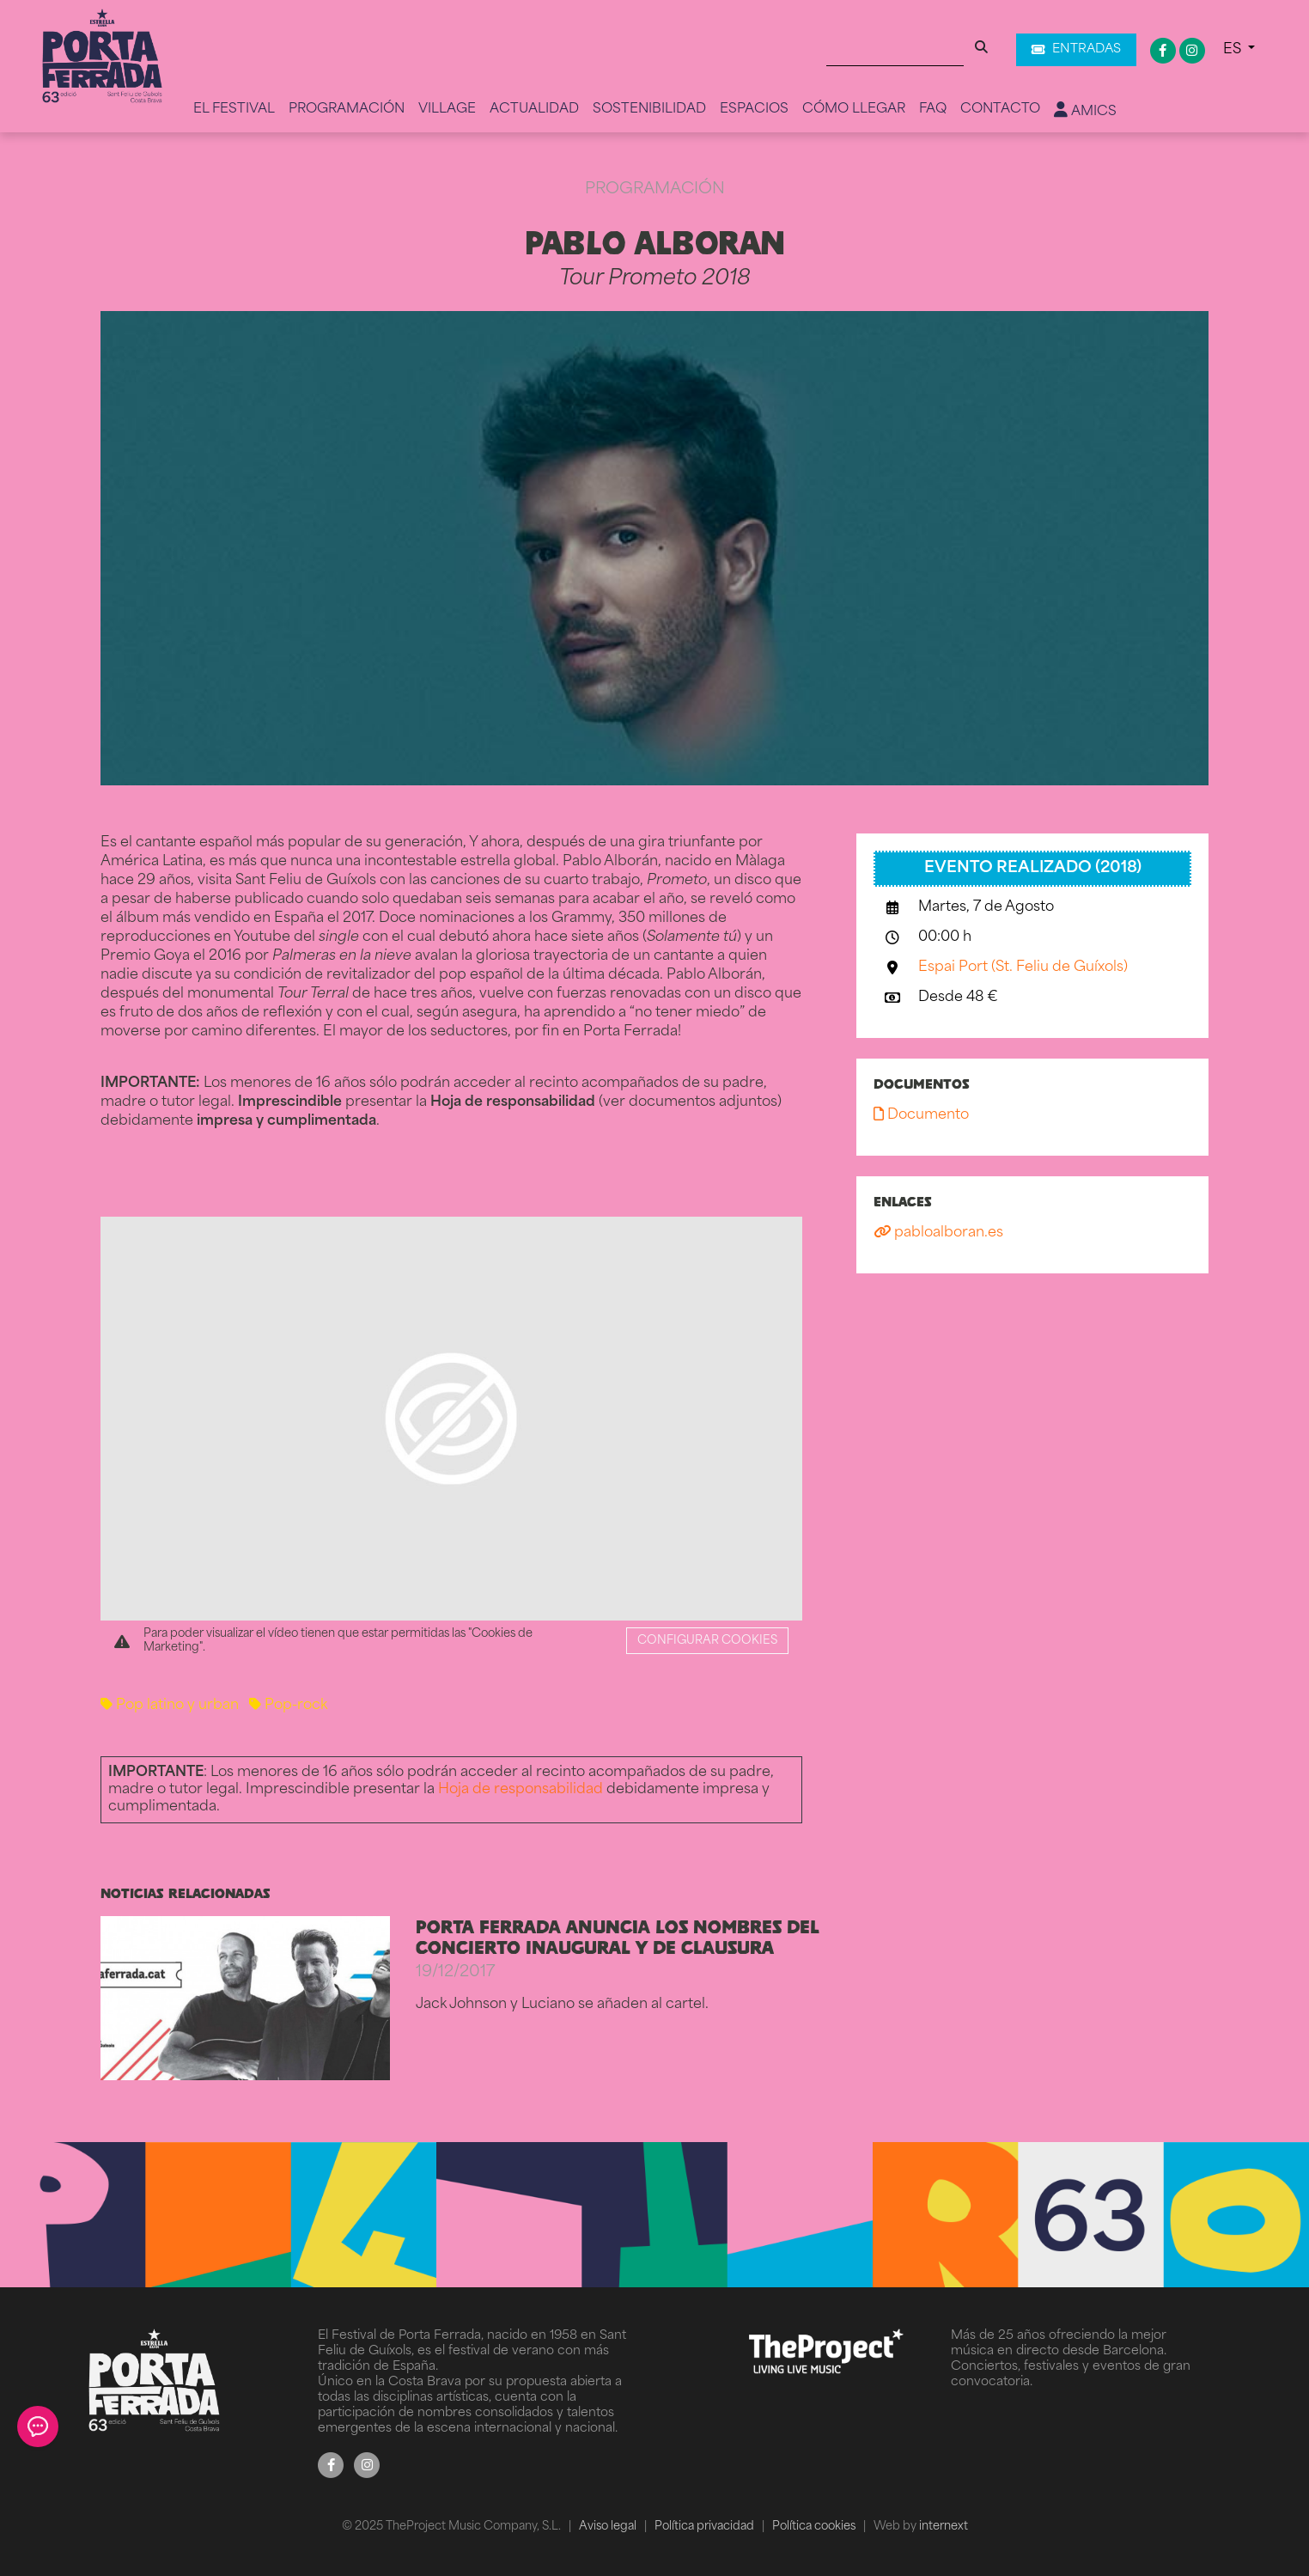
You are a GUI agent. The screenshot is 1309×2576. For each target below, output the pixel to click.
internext (943, 2526)
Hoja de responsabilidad (520, 1790)
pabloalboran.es (938, 1233)
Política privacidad (705, 2526)
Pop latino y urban (169, 1705)
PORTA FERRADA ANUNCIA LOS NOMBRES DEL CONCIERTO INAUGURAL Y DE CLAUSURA (617, 1936)
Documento (921, 1115)
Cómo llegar (853, 109)
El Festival (234, 109)
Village (447, 109)
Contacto (1000, 109)
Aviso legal (609, 2526)
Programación (347, 109)
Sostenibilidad (649, 109)
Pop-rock (288, 1705)
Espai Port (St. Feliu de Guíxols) (1023, 967)
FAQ (933, 109)
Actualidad (534, 109)
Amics (1085, 111)
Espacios (754, 109)
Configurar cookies (707, 1640)
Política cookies (815, 2526)
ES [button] (1234, 50)
